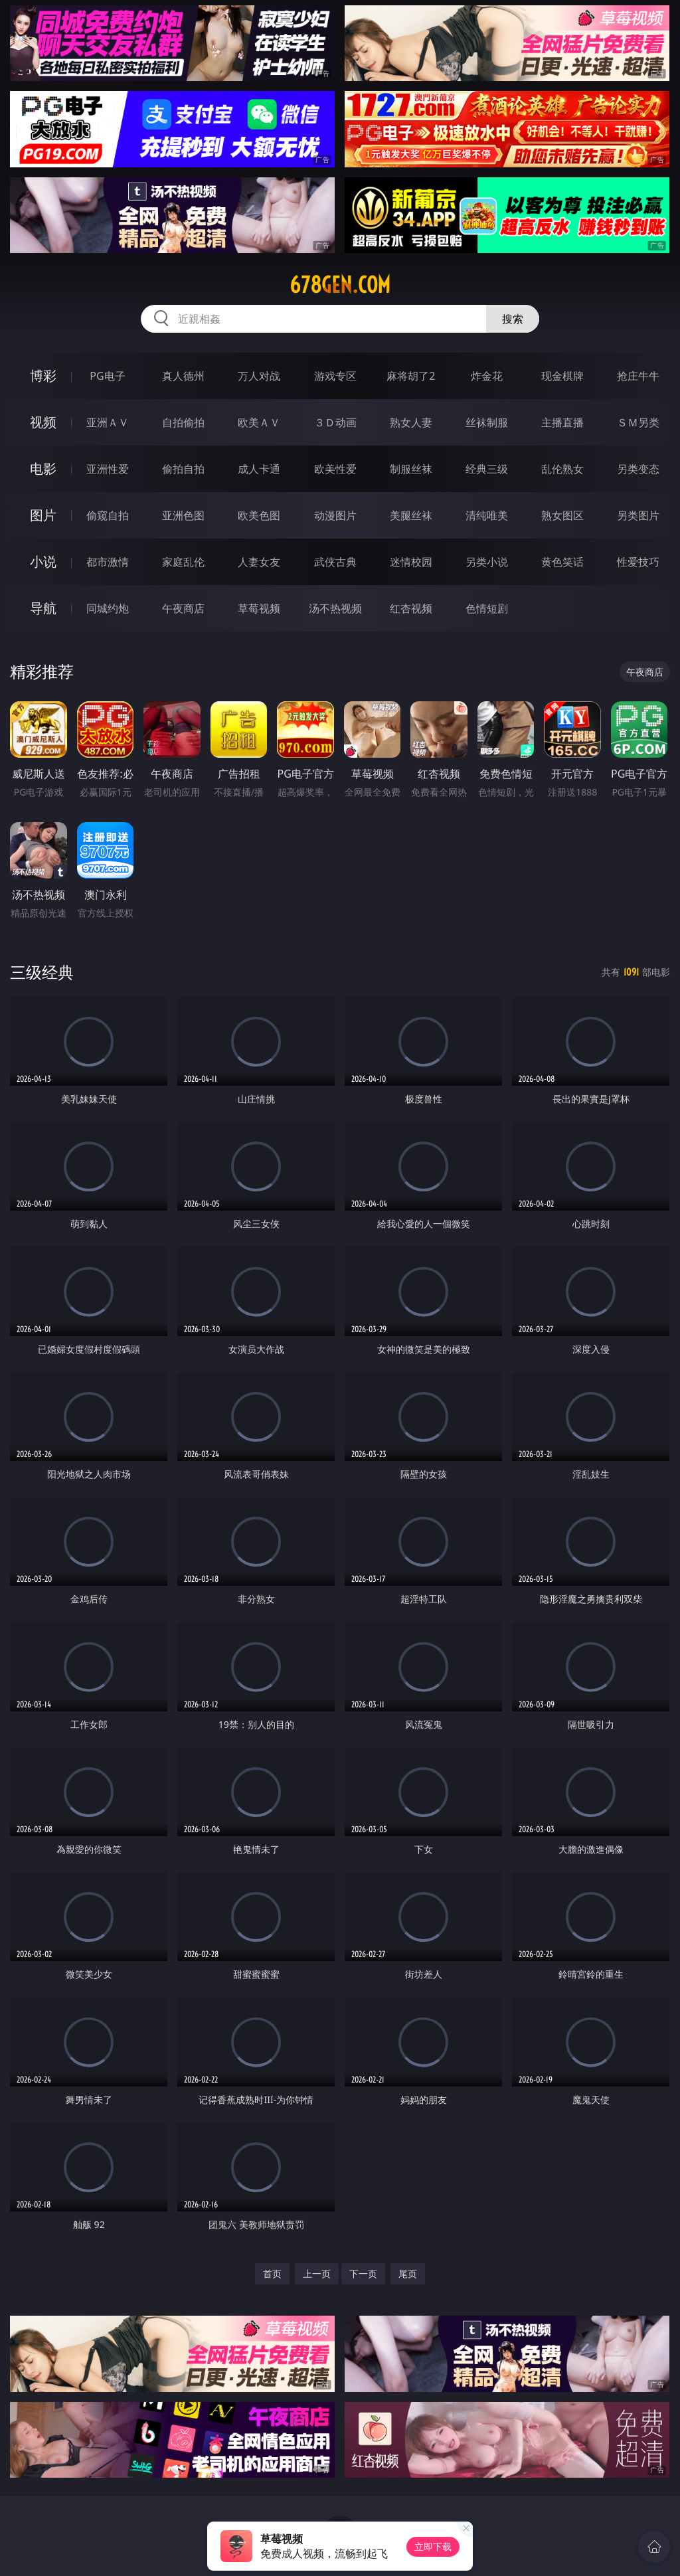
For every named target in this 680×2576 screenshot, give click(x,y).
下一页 (363, 2273)
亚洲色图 (183, 515)
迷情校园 (411, 562)
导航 (43, 608)
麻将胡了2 (410, 376)
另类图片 (638, 515)
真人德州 (183, 376)
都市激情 (107, 562)
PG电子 (107, 376)
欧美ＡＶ (259, 422)
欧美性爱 (335, 469)
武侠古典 (335, 562)
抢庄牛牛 (638, 376)
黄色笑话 (562, 562)
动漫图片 (335, 515)
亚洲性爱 (107, 469)
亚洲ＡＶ (107, 422)
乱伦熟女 (562, 469)
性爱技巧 (638, 562)
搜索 (512, 318)
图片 (43, 515)
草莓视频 (259, 608)
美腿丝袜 (411, 515)
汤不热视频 (335, 608)
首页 (272, 2273)
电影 (43, 468)
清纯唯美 (487, 515)
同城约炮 (107, 608)
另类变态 (638, 469)
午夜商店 (183, 608)
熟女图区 (562, 515)
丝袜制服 (487, 422)
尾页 (407, 2273)
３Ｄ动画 (335, 422)
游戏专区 (335, 376)
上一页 (317, 2273)
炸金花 (487, 376)
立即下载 (433, 2546)
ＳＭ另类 (638, 422)
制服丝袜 (411, 469)
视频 (43, 422)
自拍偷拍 (183, 422)
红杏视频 (411, 608)
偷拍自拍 (183, 469)
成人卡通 (259, 469)
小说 (43, 561)
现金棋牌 (562, 376)
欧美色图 (259, 515)
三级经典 (42, 972)
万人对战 (259, 376)
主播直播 (562, 422)
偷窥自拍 (107, 515)
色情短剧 (487, 608)
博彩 (43, 376)
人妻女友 (259, 562)
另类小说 (487, 562)
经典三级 (487, 469)
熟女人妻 (411, 422)
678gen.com (340, 285)
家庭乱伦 (183, 562)
